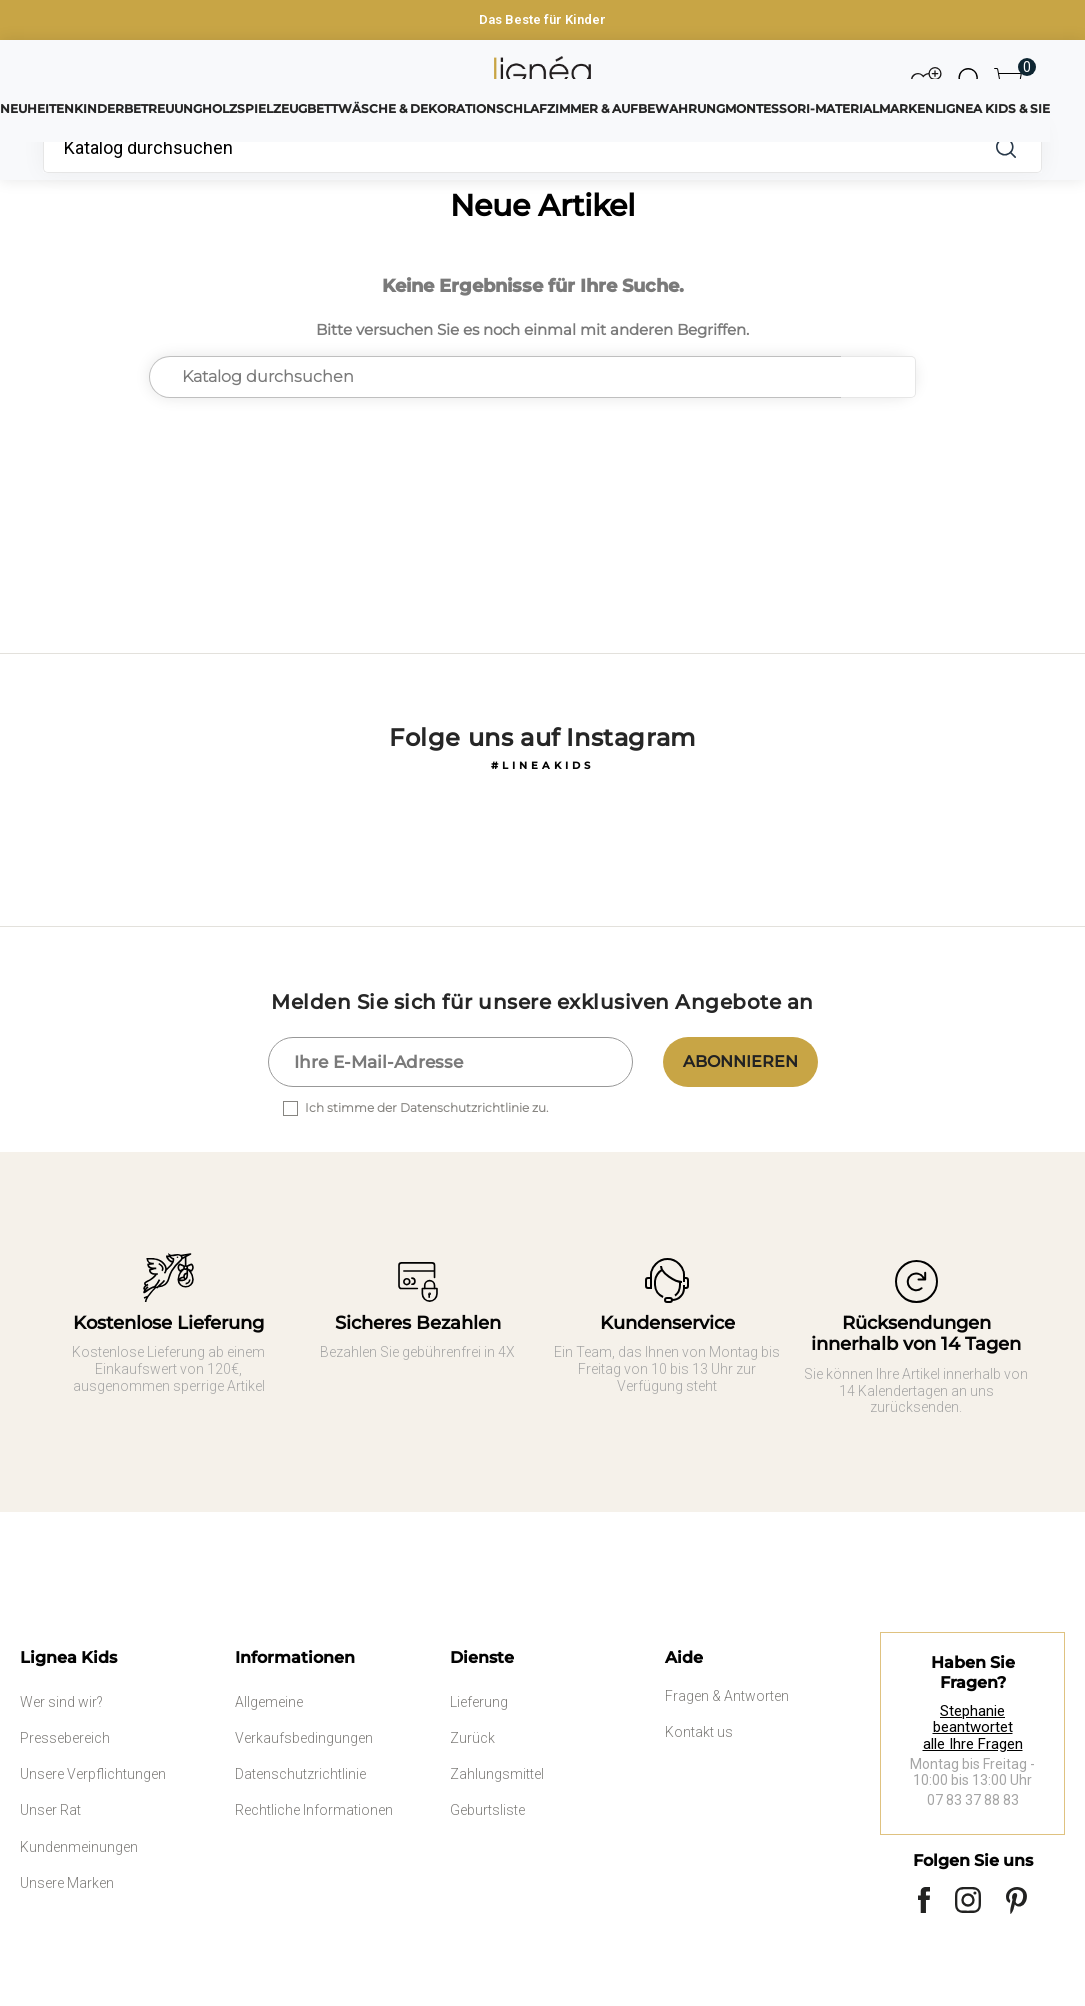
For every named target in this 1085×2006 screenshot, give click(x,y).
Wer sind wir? (61, 1702)
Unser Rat (50, 1810)
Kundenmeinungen (79, 1847)
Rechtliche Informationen (314, 1810)
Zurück (472, 1738)
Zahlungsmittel (497, 1774)
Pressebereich (65, 1738)
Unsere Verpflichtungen (93, 1774)
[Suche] (506, 148)
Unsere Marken (67, 1883)
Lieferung (479, 1702)
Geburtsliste (487, 1810)
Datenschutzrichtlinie (300, 1774)
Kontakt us (699, 1732)
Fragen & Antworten (727, 1696)
